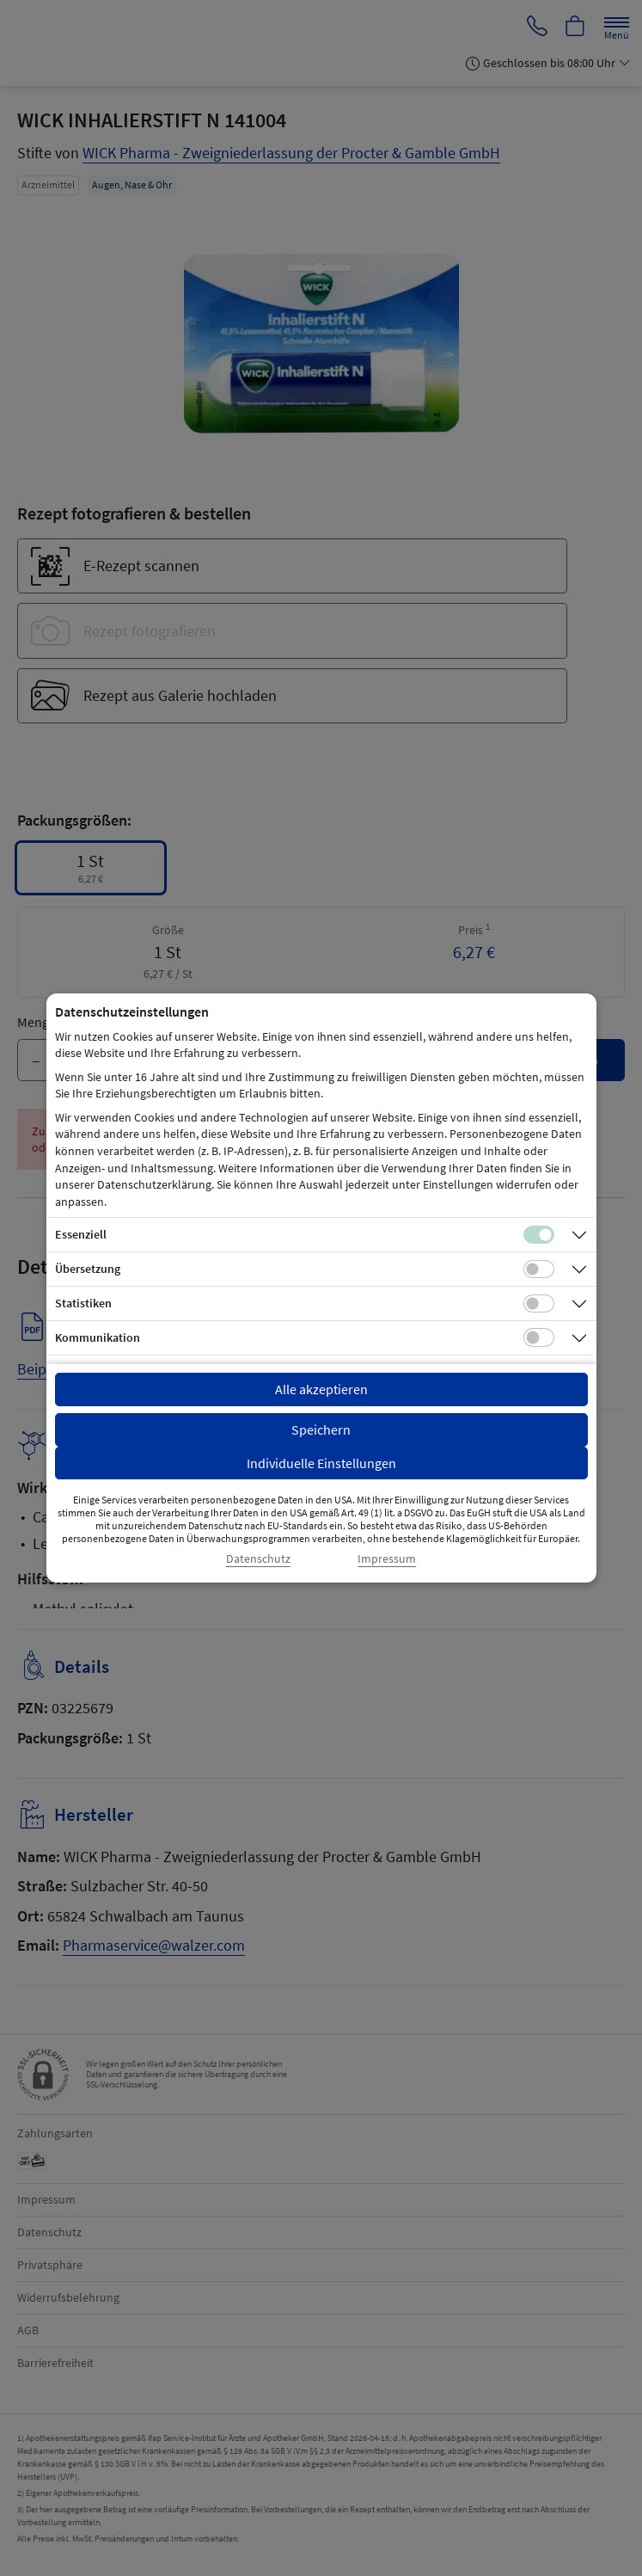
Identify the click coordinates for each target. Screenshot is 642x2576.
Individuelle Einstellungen (321, 1463)
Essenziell (81, 1234)
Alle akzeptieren (321, 1389)
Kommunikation (97, 1337)
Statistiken (83, 1303)
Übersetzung (87, 1268)
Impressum (387, 1559)
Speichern (321, 1429)
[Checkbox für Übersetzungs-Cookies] (538, 1269)
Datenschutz (258, 1559)
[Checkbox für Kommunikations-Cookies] (538, 1337)
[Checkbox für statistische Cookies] (538, 1303)
